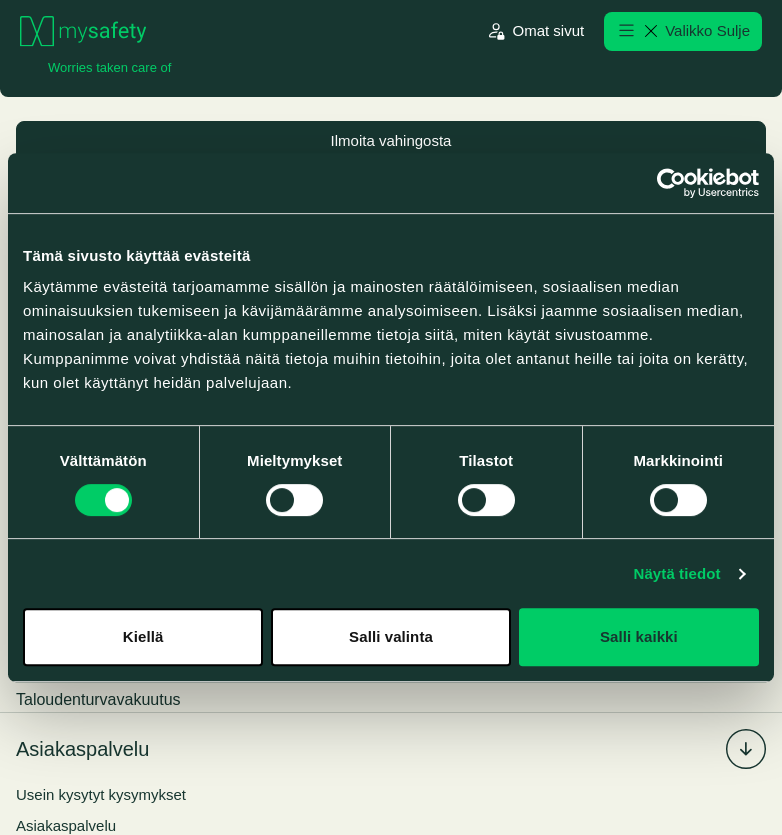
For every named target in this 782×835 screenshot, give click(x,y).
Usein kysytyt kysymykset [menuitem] (101, 795)
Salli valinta (391, 636)
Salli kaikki (639, 636)
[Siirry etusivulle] (83, 31)
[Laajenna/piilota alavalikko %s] (746, 750)
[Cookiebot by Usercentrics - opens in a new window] (671, 183)
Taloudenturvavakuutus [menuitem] (98, 700)
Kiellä (143, 636)
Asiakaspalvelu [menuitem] (82, 750)
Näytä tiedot (677, 573)
